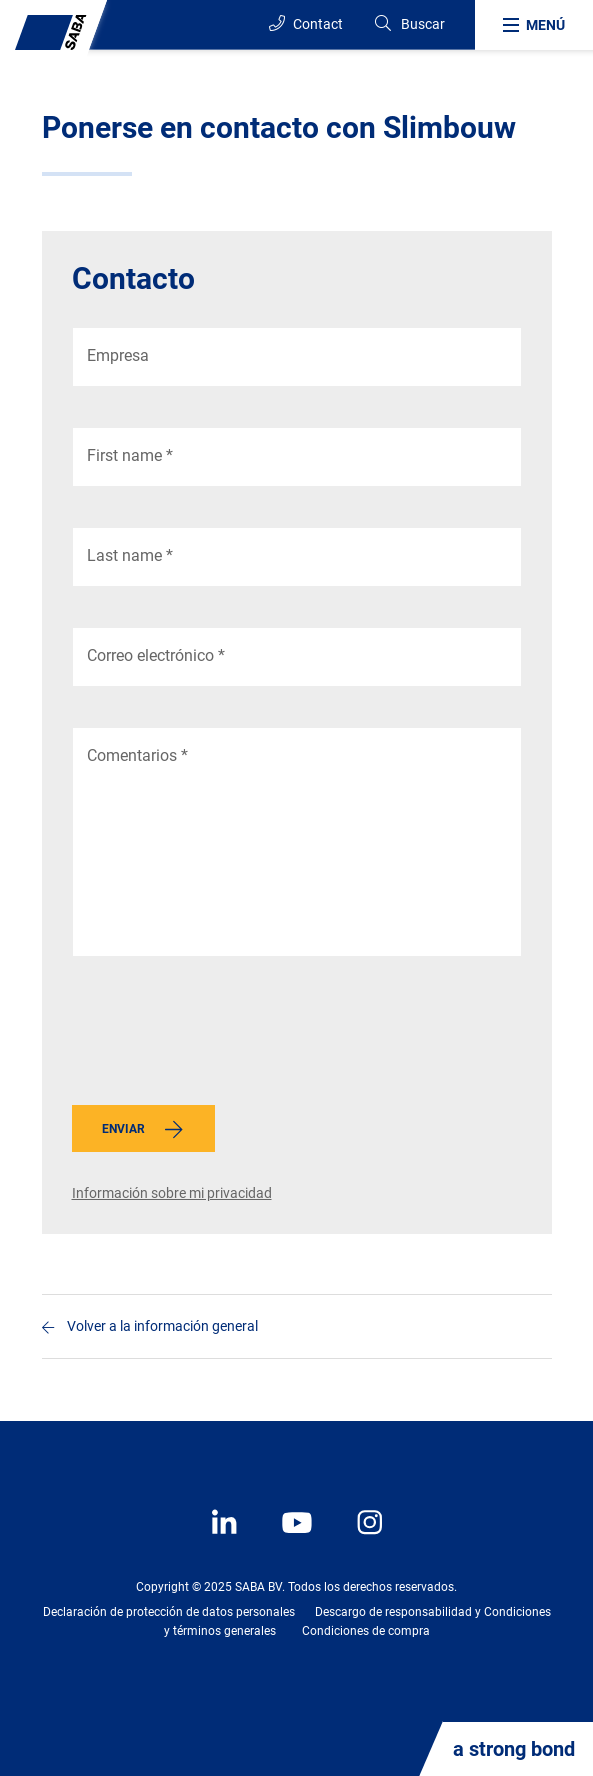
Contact (306, 23)
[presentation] (224, 1036)
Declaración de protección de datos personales (169, 1612)
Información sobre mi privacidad (172, 1193)
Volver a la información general (162, 1326)
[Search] (409, 24)
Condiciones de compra (366, 1631)
